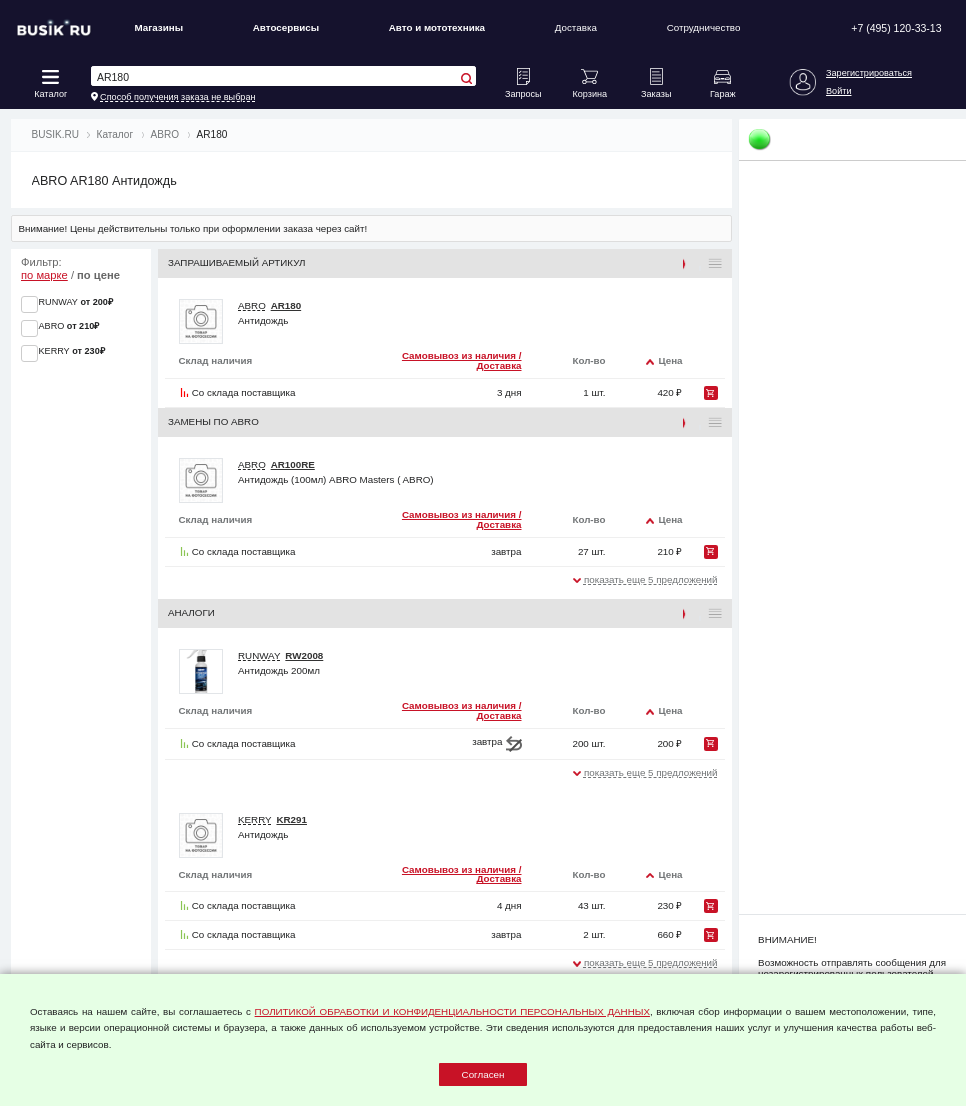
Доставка (576, 27)
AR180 (286, 305)
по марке (44, 275)
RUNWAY (259, 655)
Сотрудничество (704, 27)
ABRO (252, 305)
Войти (838, 91)
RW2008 (304, 655)
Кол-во (588, 360)
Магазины (158, 27)
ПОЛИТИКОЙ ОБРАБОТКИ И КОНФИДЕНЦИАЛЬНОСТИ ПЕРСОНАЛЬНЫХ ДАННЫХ (452, 1011)
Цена (670, 360)
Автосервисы (286, 27)
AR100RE (293, 464)
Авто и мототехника (437, 27)
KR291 (291, 819)
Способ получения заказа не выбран (177, 97)
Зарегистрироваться (869, 73)
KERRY (255, 819)
